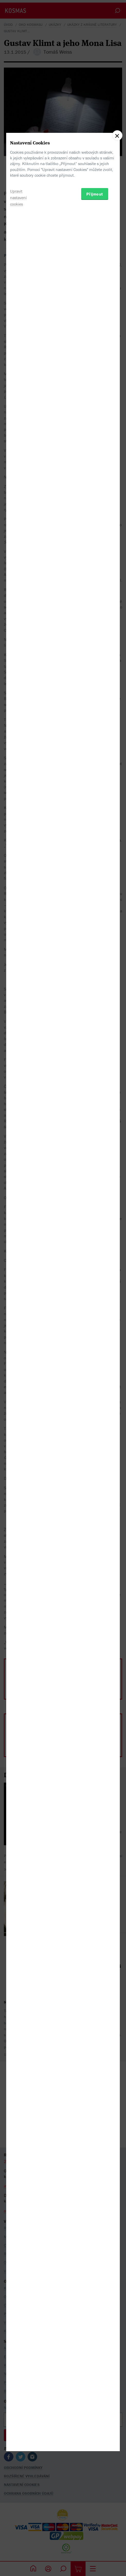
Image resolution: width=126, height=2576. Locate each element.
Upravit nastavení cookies (18, 1318)
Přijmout (94, 1314)
